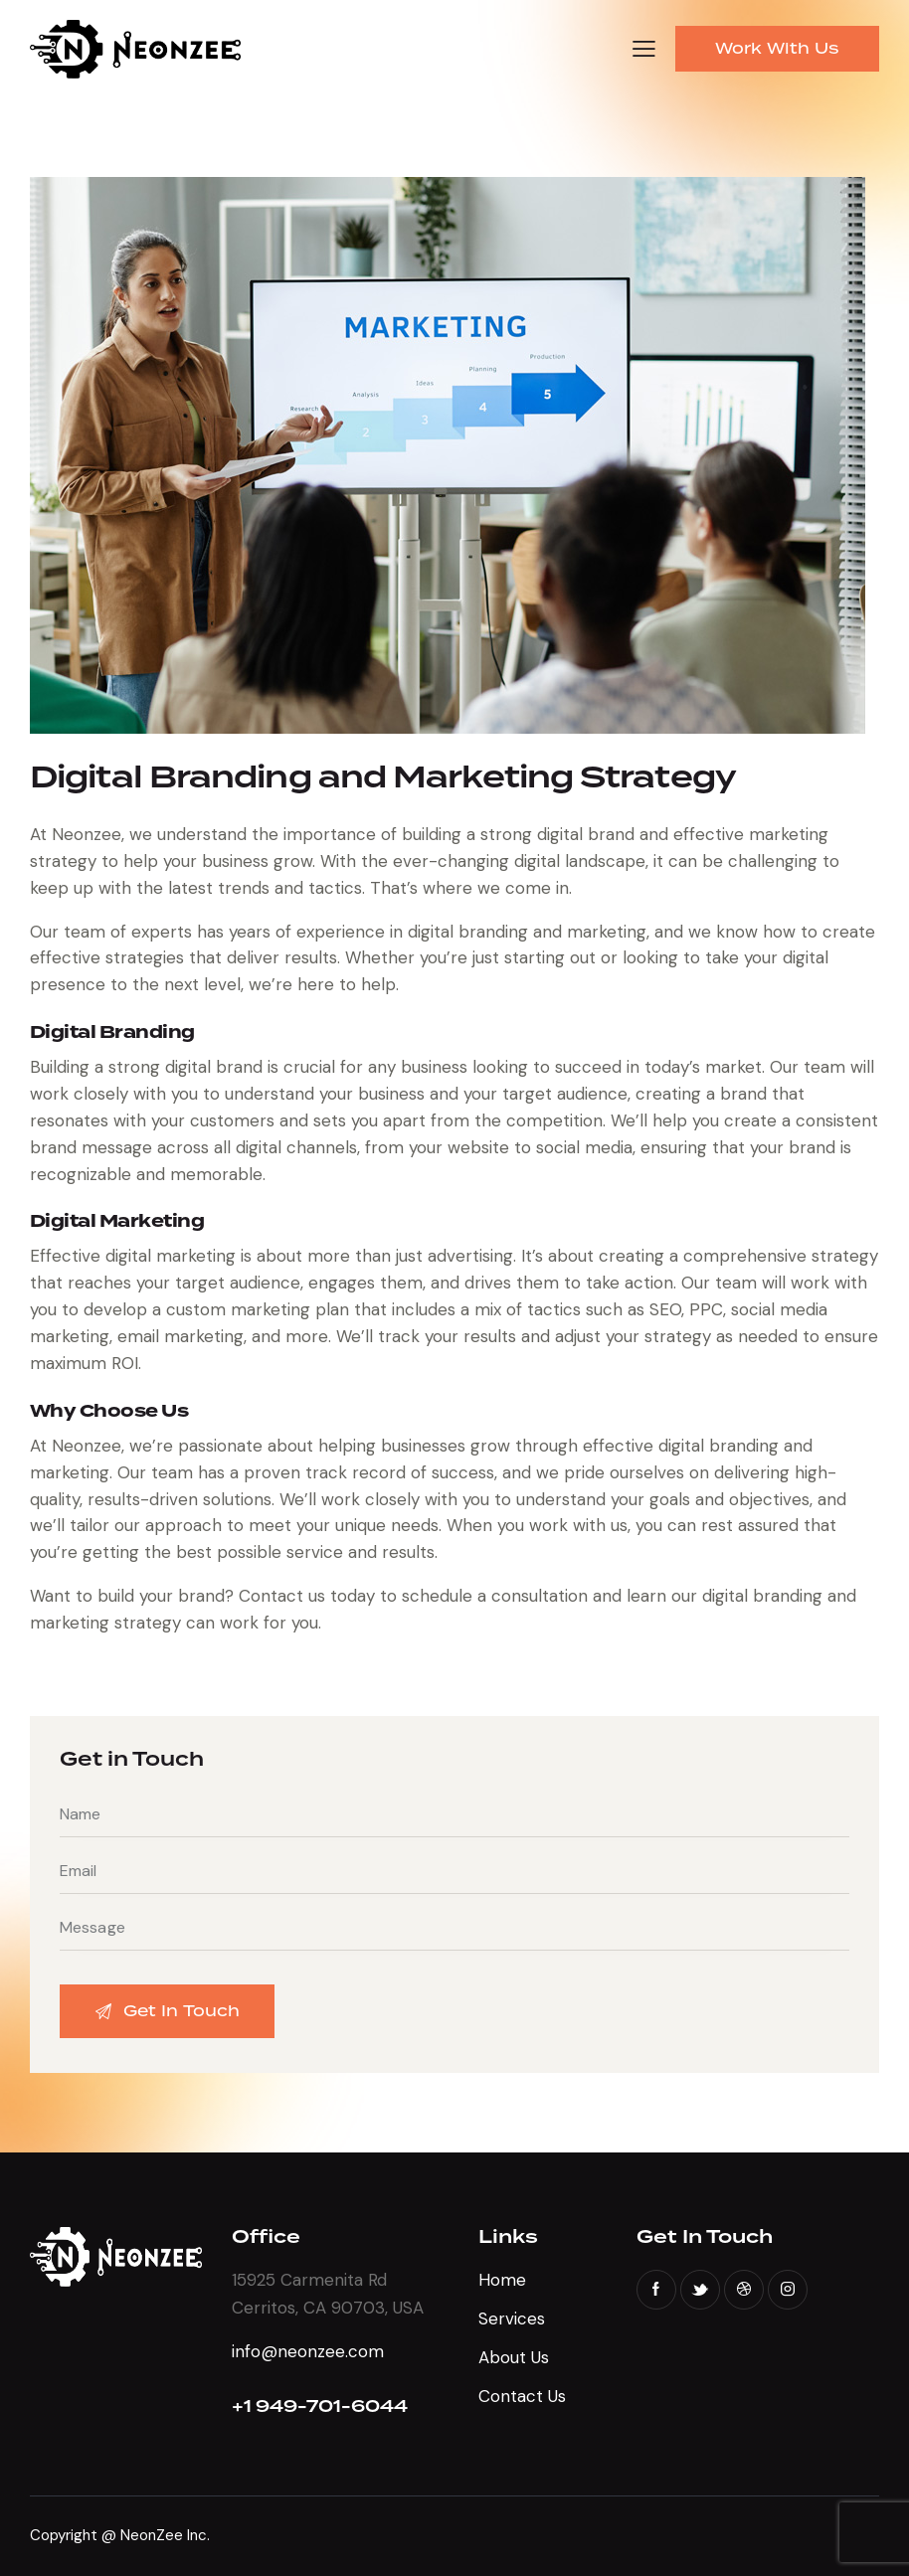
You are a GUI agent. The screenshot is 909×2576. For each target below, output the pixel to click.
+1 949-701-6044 (320, 2407)
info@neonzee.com (308, 2351)
